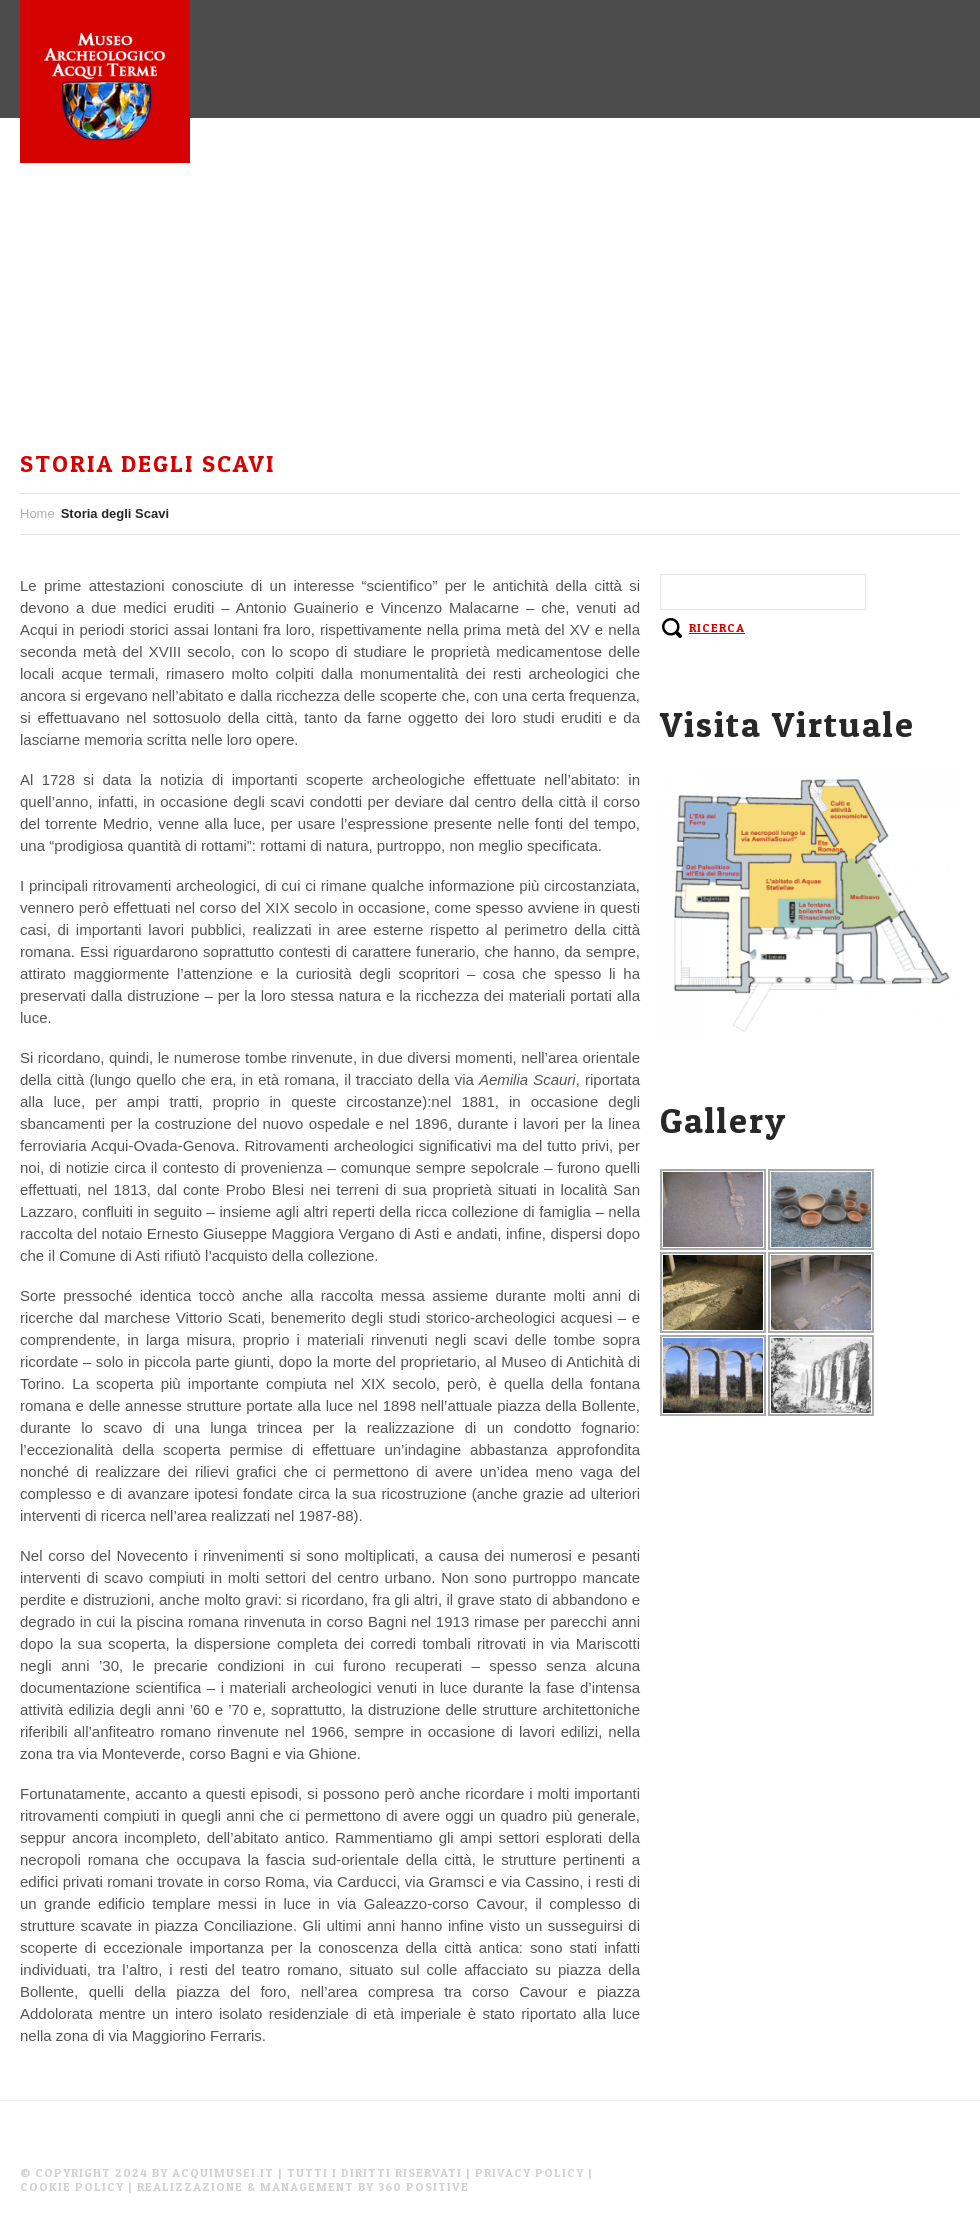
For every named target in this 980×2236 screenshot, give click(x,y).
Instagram (83, 337)
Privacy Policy (529, 2172)
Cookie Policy (72, 2186)
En (175, 337)
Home (61, 219)
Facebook (812, 219)
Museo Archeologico (209, 219)
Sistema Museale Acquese (626, 219)
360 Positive (423, 2186)
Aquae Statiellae (408, 219)
